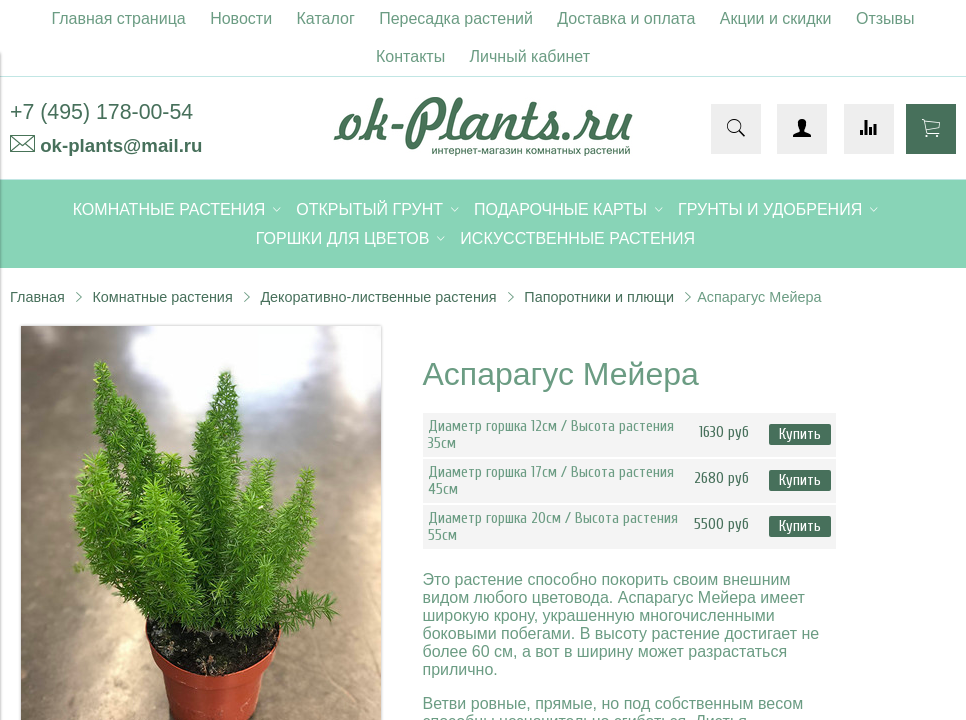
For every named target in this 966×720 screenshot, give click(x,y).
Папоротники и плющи (599, 297)
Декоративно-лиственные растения (378, 297)
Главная (37, 297)
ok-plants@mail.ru (121, 145)
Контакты (410, 56)
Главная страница (118, 18)
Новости (241, 18)
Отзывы (885, 18)
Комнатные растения (162, 297)
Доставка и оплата (626, 18)
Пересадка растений (456, 18)
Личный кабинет (530, 56)
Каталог (326, 18)
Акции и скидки (776, 18)
